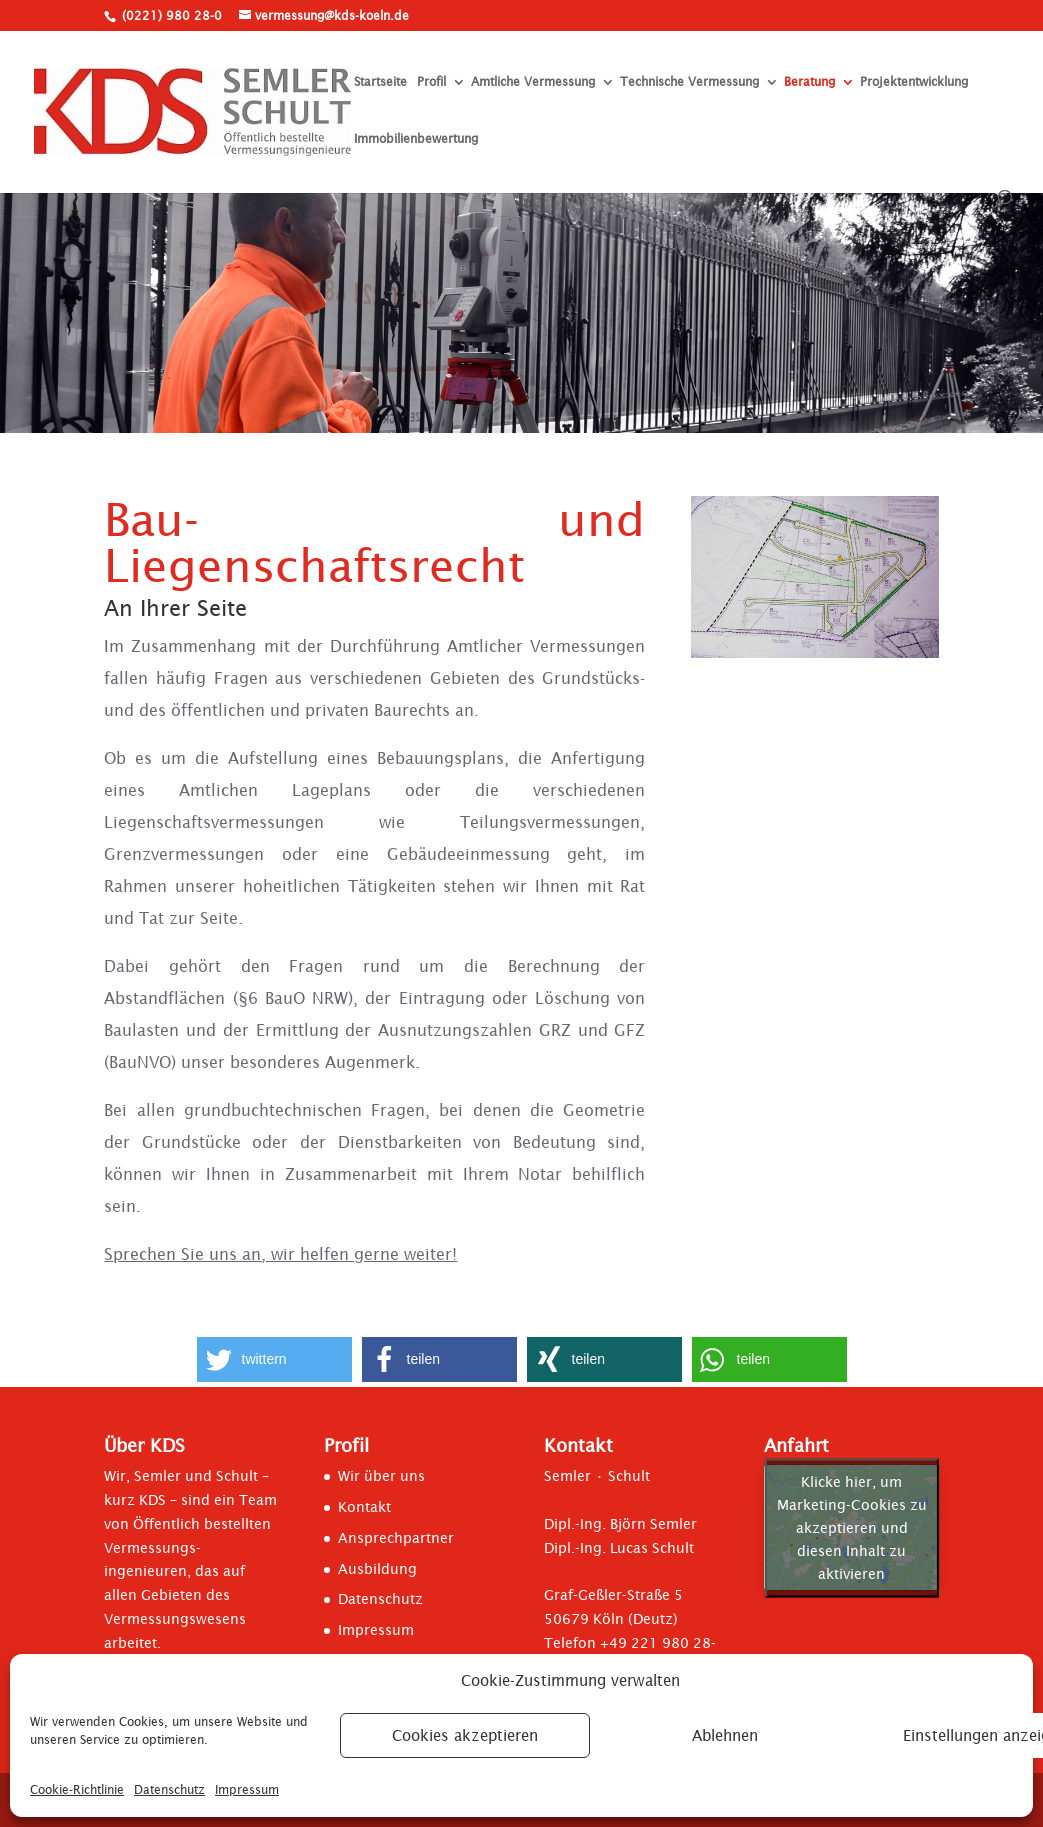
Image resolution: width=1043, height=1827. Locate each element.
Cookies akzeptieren (465, 1735)
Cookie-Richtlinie (77, 1789)
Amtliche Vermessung (533, 82)
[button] (274, 1359)
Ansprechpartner (396, 1538)
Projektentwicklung (914, 82)
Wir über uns (381, 1476)
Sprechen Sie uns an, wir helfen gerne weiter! (280, 1254)
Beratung (809, 82)
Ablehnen (725, 1735)
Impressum (247, 1789)
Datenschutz (169, 1789)
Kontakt (364, 1507)
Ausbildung (377, 1569)
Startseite (380, 82)
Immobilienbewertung (416, 139)
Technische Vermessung (689, 82)
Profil (431, 82)
